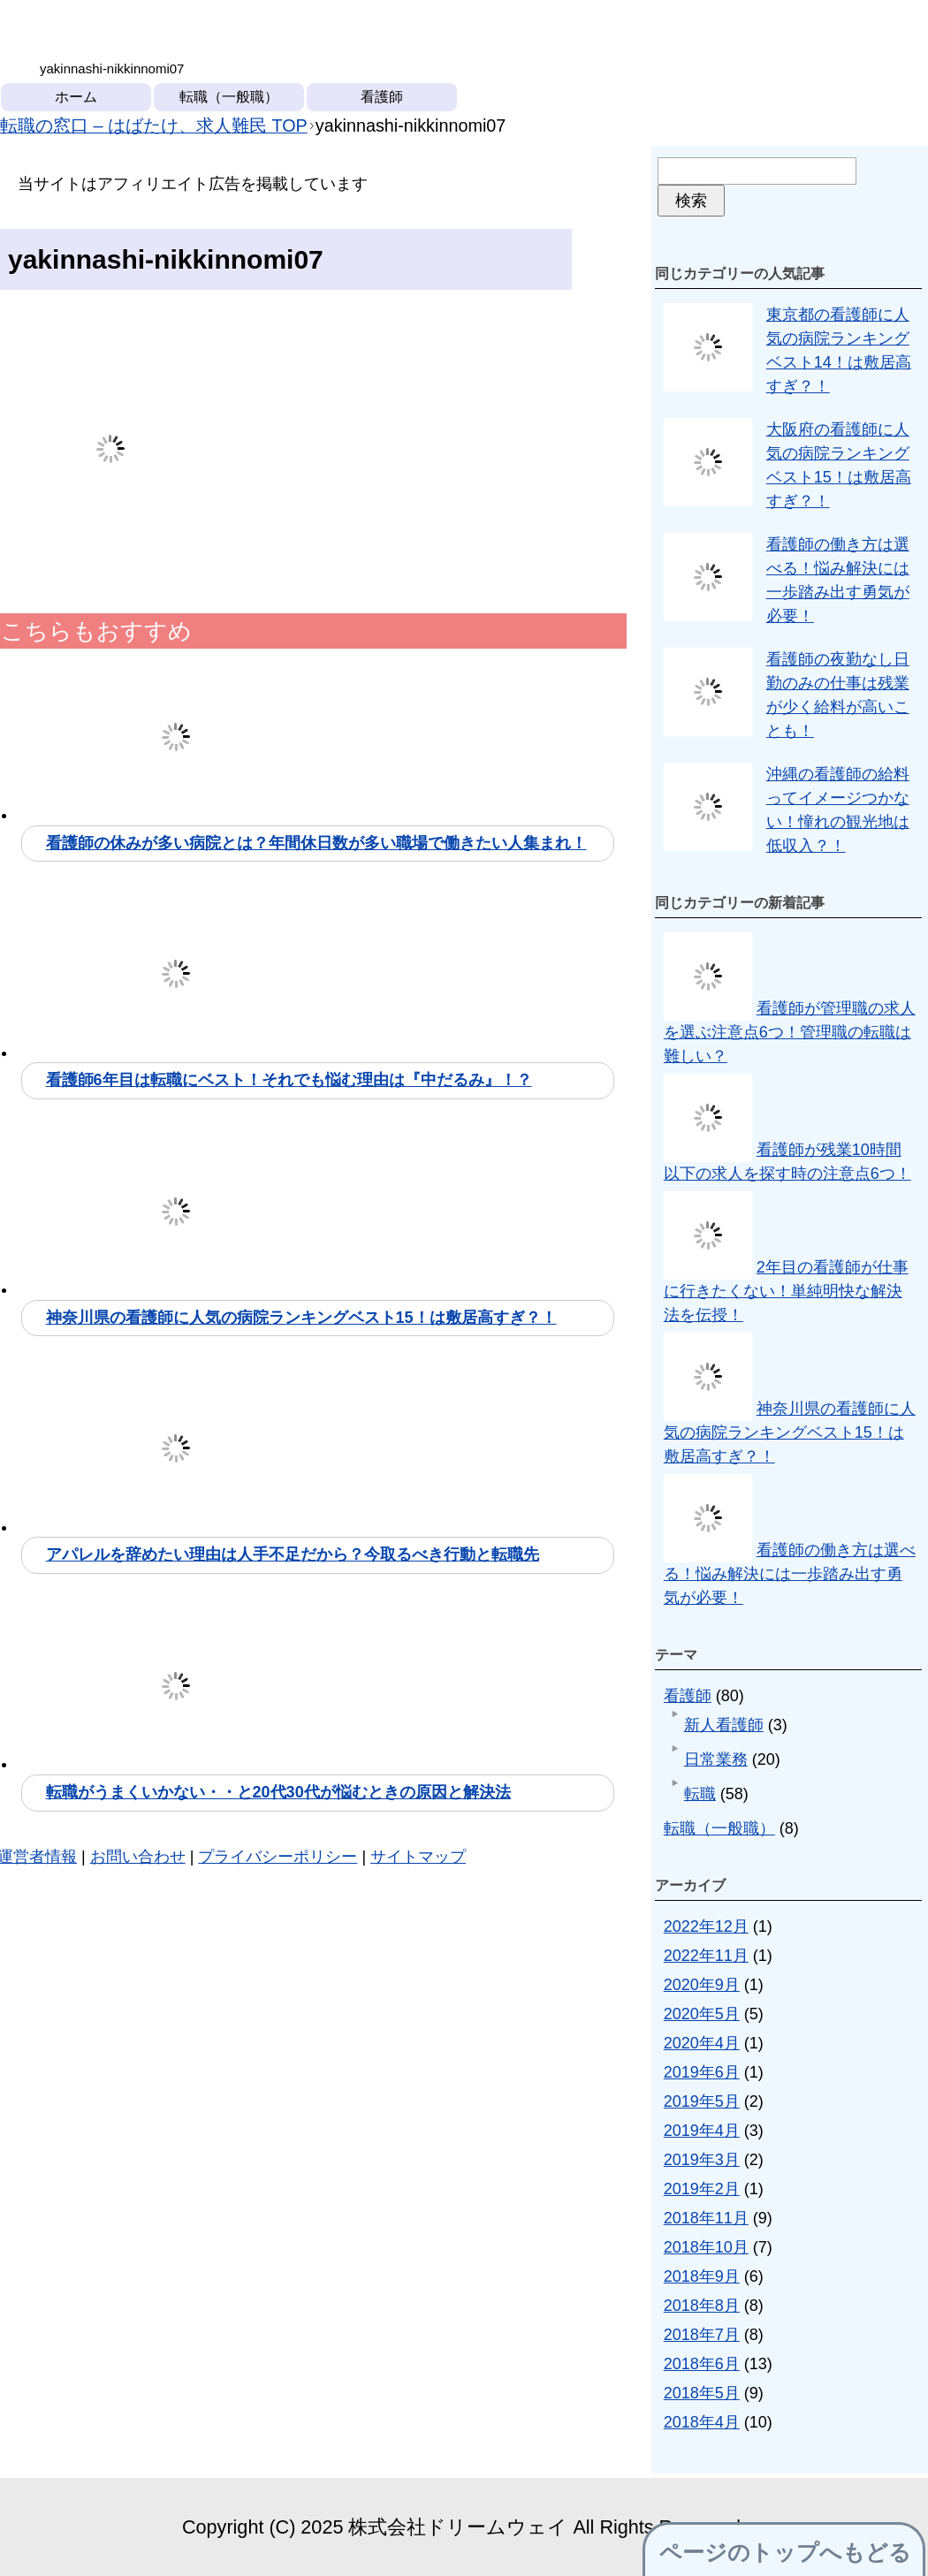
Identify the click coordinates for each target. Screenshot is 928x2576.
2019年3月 (702, 2160)
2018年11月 (706, 2218)
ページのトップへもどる (785, 2552)
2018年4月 (702, 2422)
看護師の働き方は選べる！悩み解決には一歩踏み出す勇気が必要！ (790, 1574)
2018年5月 (702, 2393)
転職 (700, 1794)
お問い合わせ (138, 1857)
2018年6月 (702, 2364)
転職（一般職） (228, 96)
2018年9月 (702, 2276)
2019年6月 (702, 2072)
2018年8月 (702, 2305)
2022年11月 (706, 1955)
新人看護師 (724, 1725)
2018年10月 (706, 2247)
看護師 (382, 96)
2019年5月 (702, 2101)
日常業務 (716, 1759)
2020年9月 (702, 1985)
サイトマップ (418, 1857)
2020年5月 (702, 2014)
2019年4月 (702, 2130)
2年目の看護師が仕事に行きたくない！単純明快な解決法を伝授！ (786, 1291)
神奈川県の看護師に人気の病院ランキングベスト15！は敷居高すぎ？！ (790, 1432)
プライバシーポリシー (277, 1857)
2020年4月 (702, 2043)
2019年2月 (702, 2189)
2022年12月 (706, 1926)
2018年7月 (702, 2335)
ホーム (76, 96)
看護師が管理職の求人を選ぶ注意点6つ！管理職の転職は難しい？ (790, 1032)
